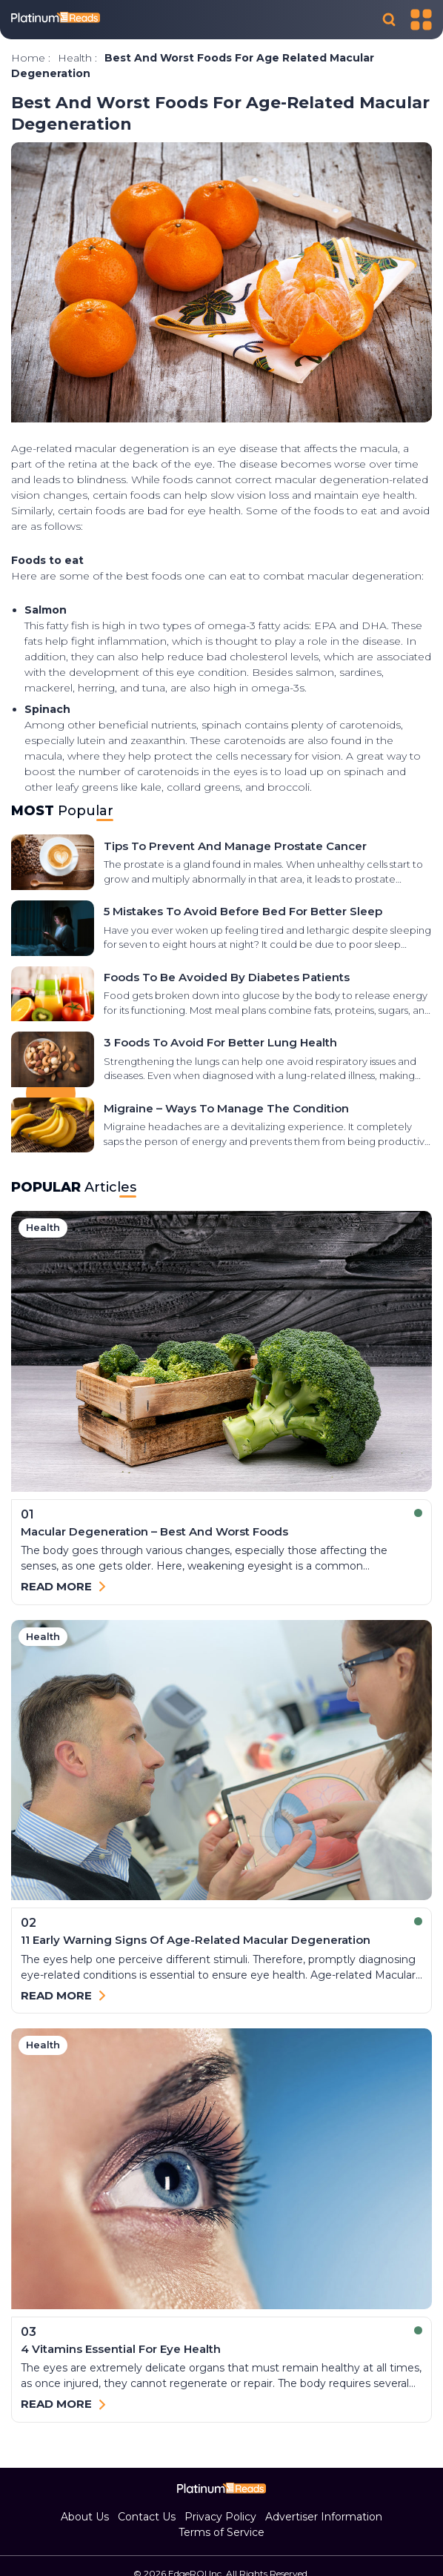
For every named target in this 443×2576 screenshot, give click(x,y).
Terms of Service (221, 2532)
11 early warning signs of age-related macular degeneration (195, 1940)
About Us (85, 2516)
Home (28, 57)
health (75, 57)
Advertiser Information (323, 2516)
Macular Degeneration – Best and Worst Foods (154, 1531)
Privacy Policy (220, 2516)
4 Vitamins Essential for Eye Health (121, 2349)
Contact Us (147, 2516)
